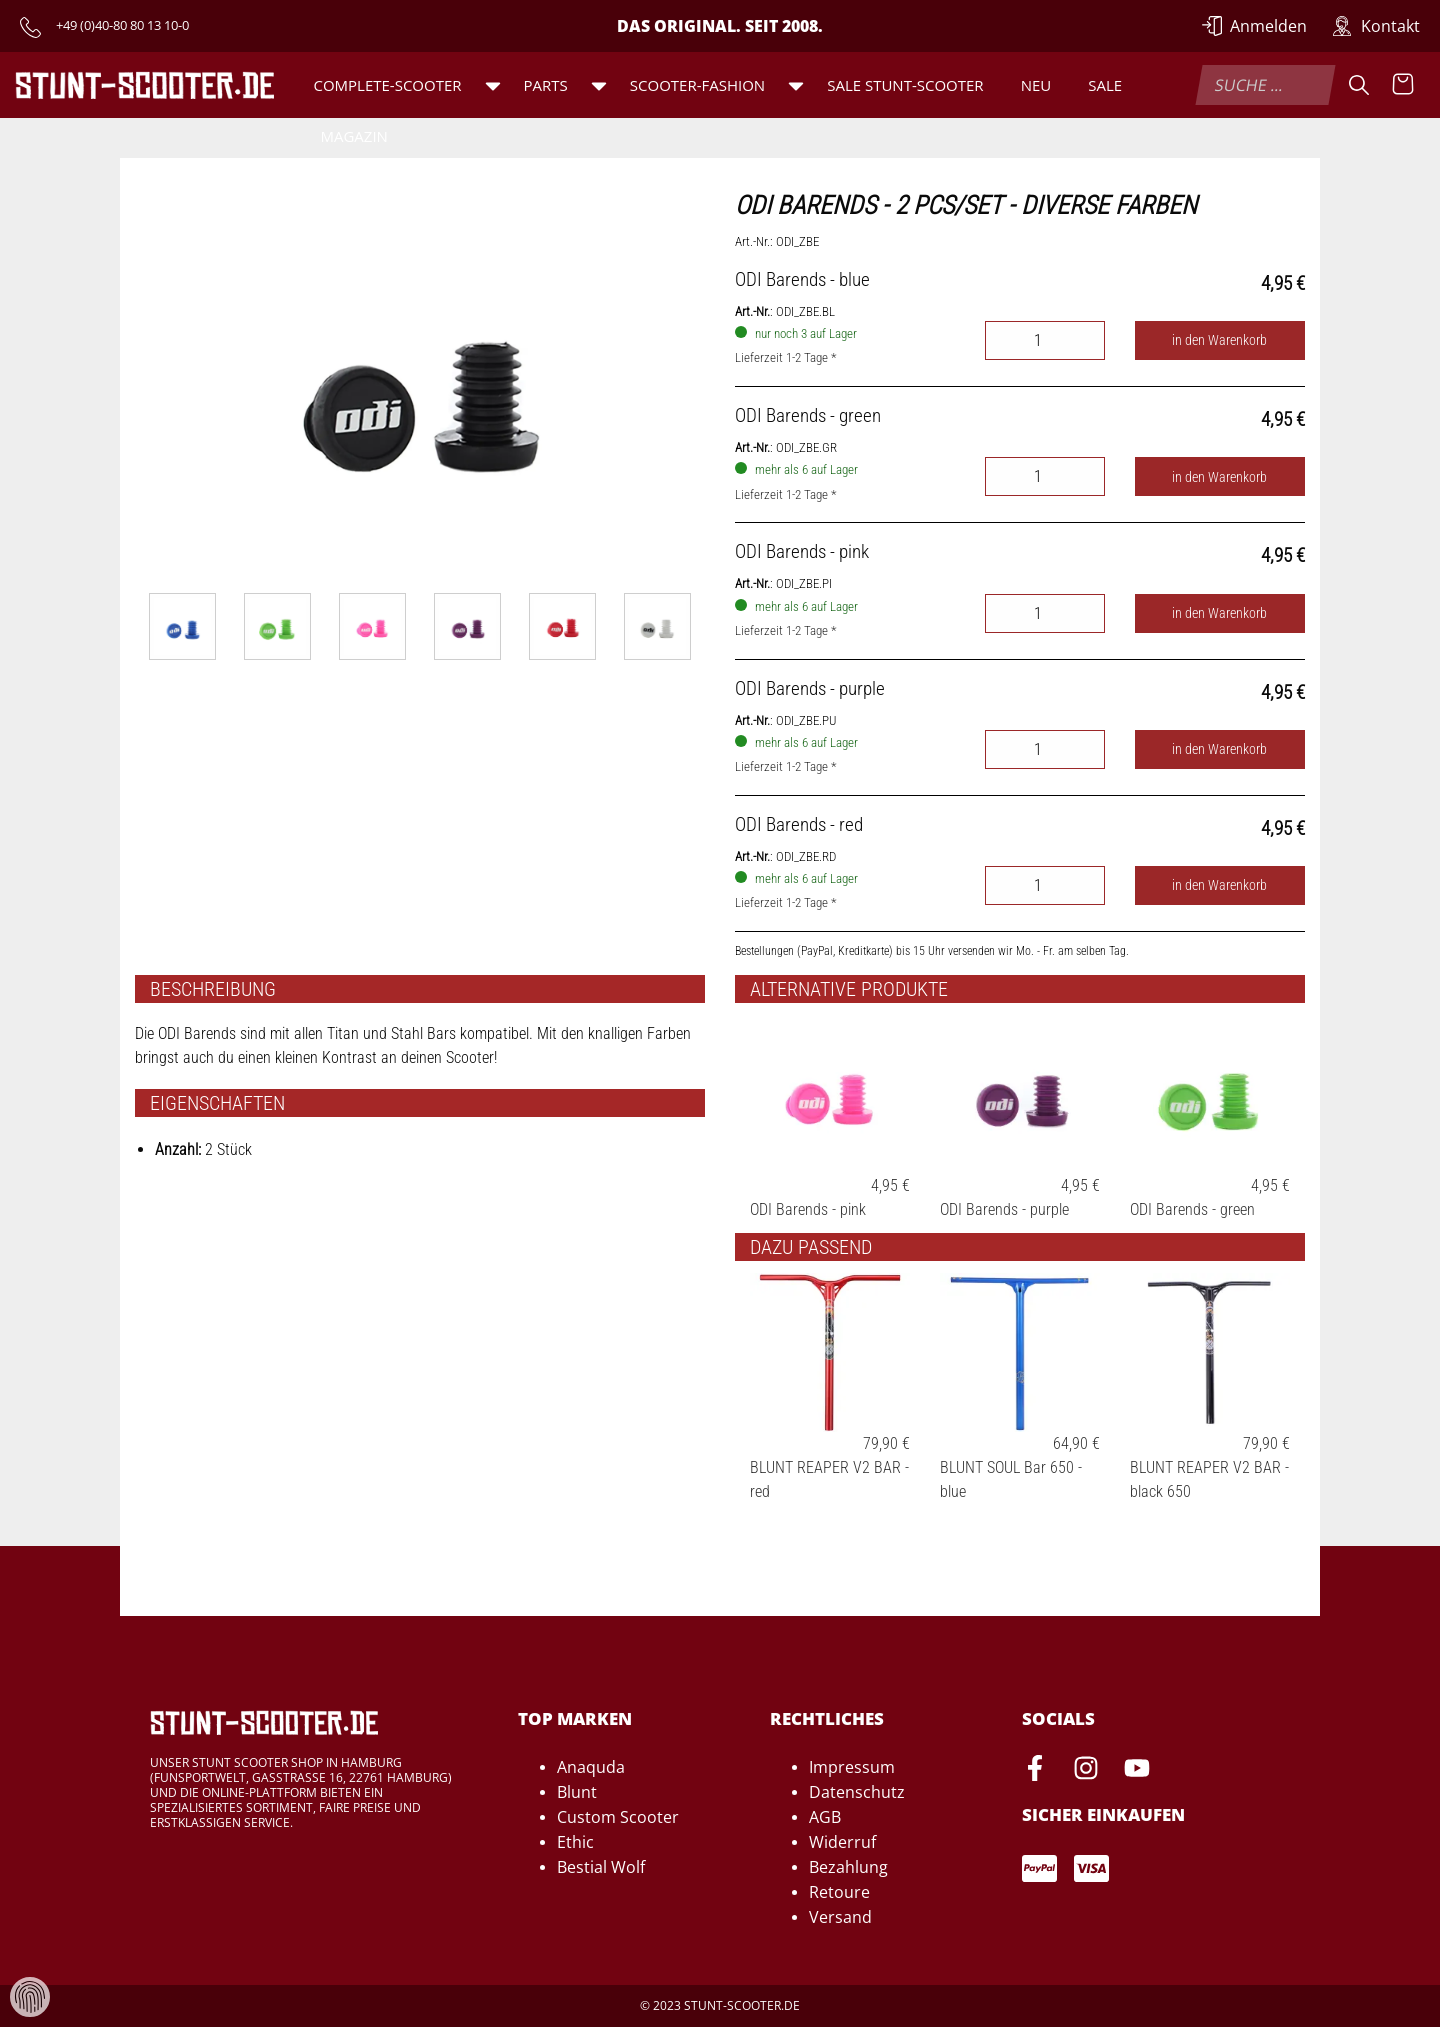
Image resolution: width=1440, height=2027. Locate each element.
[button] (493, 85)
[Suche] (1359, 85)
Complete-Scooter (387, 85)
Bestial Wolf (601, 1867)
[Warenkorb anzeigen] (1403, 85)
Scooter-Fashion (697, 85)
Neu (1036, 85)
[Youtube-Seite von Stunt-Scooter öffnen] (1137, 1771)
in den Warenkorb (1219, 340)
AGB (825, 1817)
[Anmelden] (1255, 26)
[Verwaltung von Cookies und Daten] (30, 1995)
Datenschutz (857, 1792)
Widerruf (842, 1842)
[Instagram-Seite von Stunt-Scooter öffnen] (1086, 1771)
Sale (1105, 85)
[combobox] (1265, 85)
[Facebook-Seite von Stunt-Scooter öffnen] (1035, 1771)
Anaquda (591, 1767)
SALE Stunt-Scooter (905, 85)
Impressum (852, 1767)
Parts (546, 85)
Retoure (839, 1892)
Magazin (353, 136)
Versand (840, 1917)
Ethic (575, 1842)
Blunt (577, 1792)
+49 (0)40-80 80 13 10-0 (122, 25)
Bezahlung (848, 1867)
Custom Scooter (618, 1817)
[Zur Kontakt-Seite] (1376, 26)
